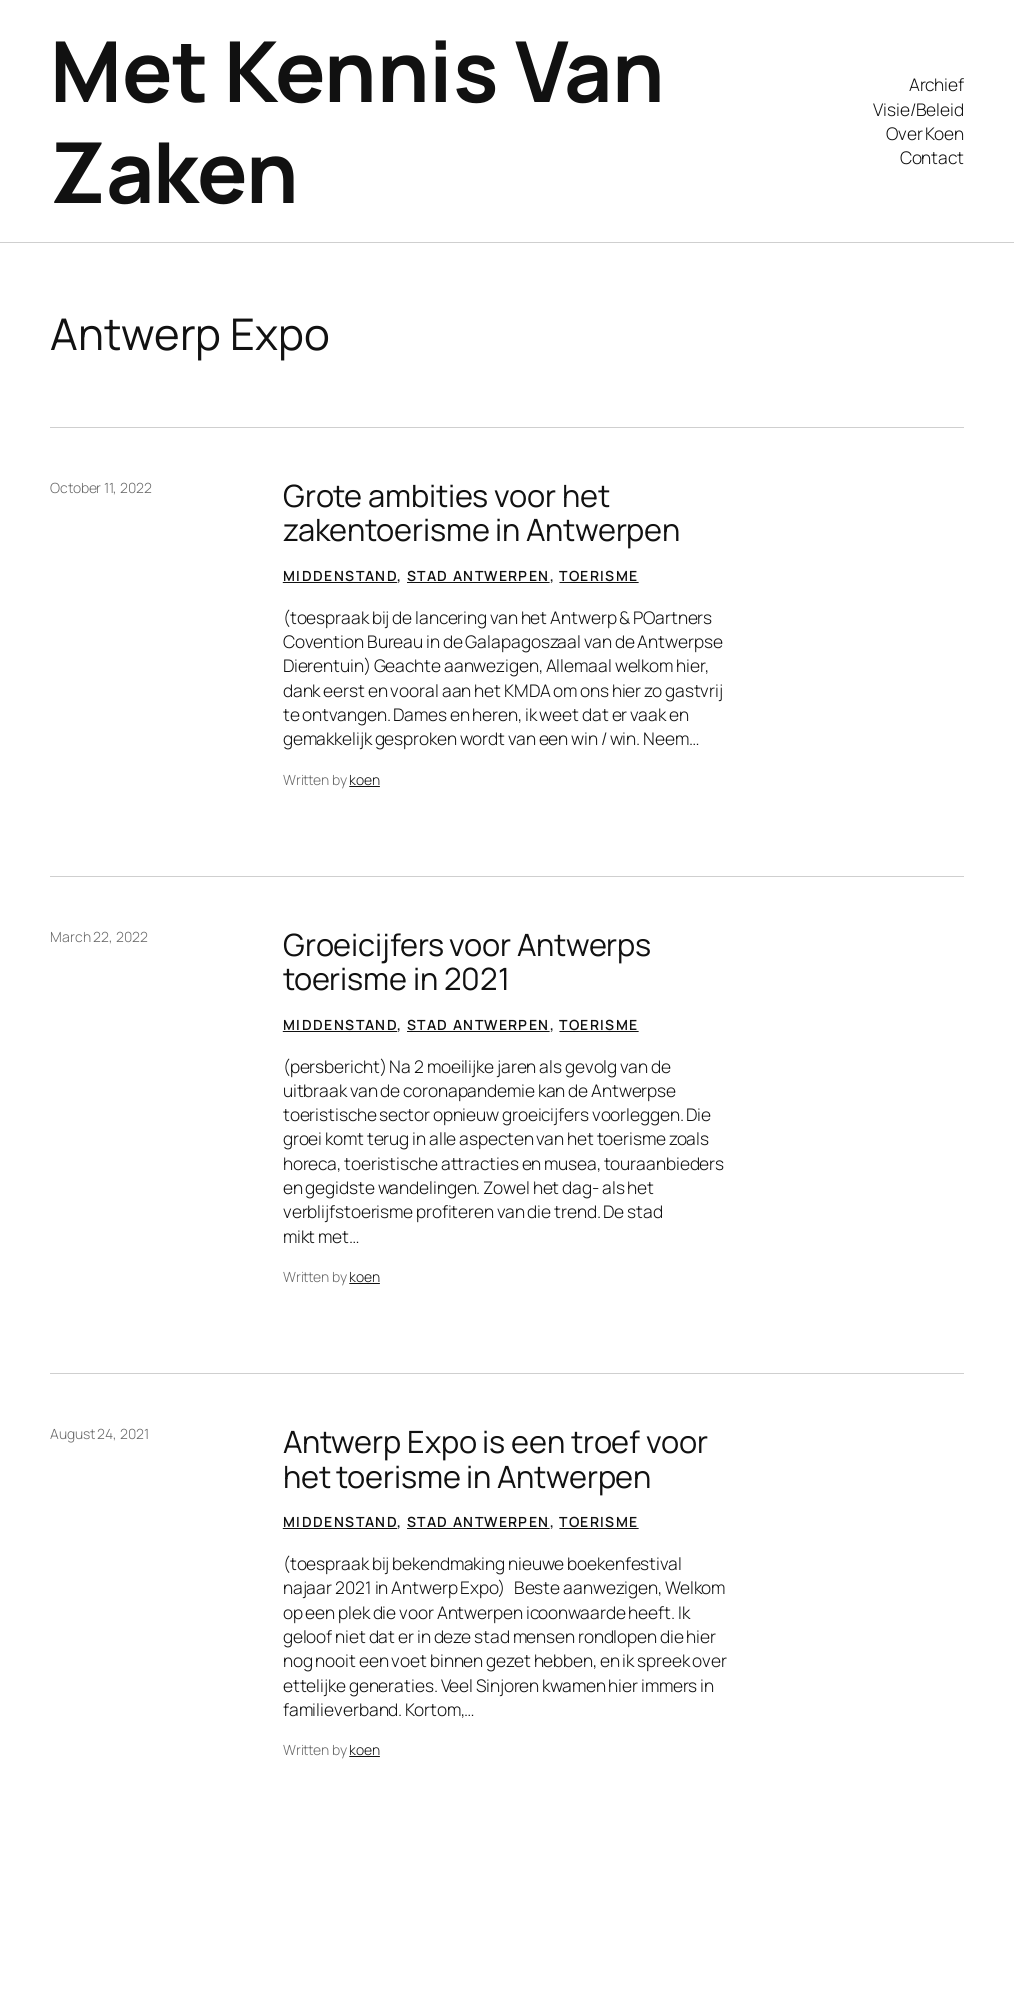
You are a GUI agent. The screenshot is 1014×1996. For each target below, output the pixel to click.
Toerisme (598, 575)
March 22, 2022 (99, 936)
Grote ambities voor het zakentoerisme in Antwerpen (481, 512)
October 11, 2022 (100, 487)
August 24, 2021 (99, 1433)
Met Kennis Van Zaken (357, 120)
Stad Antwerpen (478, 575)
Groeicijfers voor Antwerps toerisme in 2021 (467, 961)
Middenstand (340, 575)
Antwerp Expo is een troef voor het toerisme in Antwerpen (495, 1458)
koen (364, 779)
